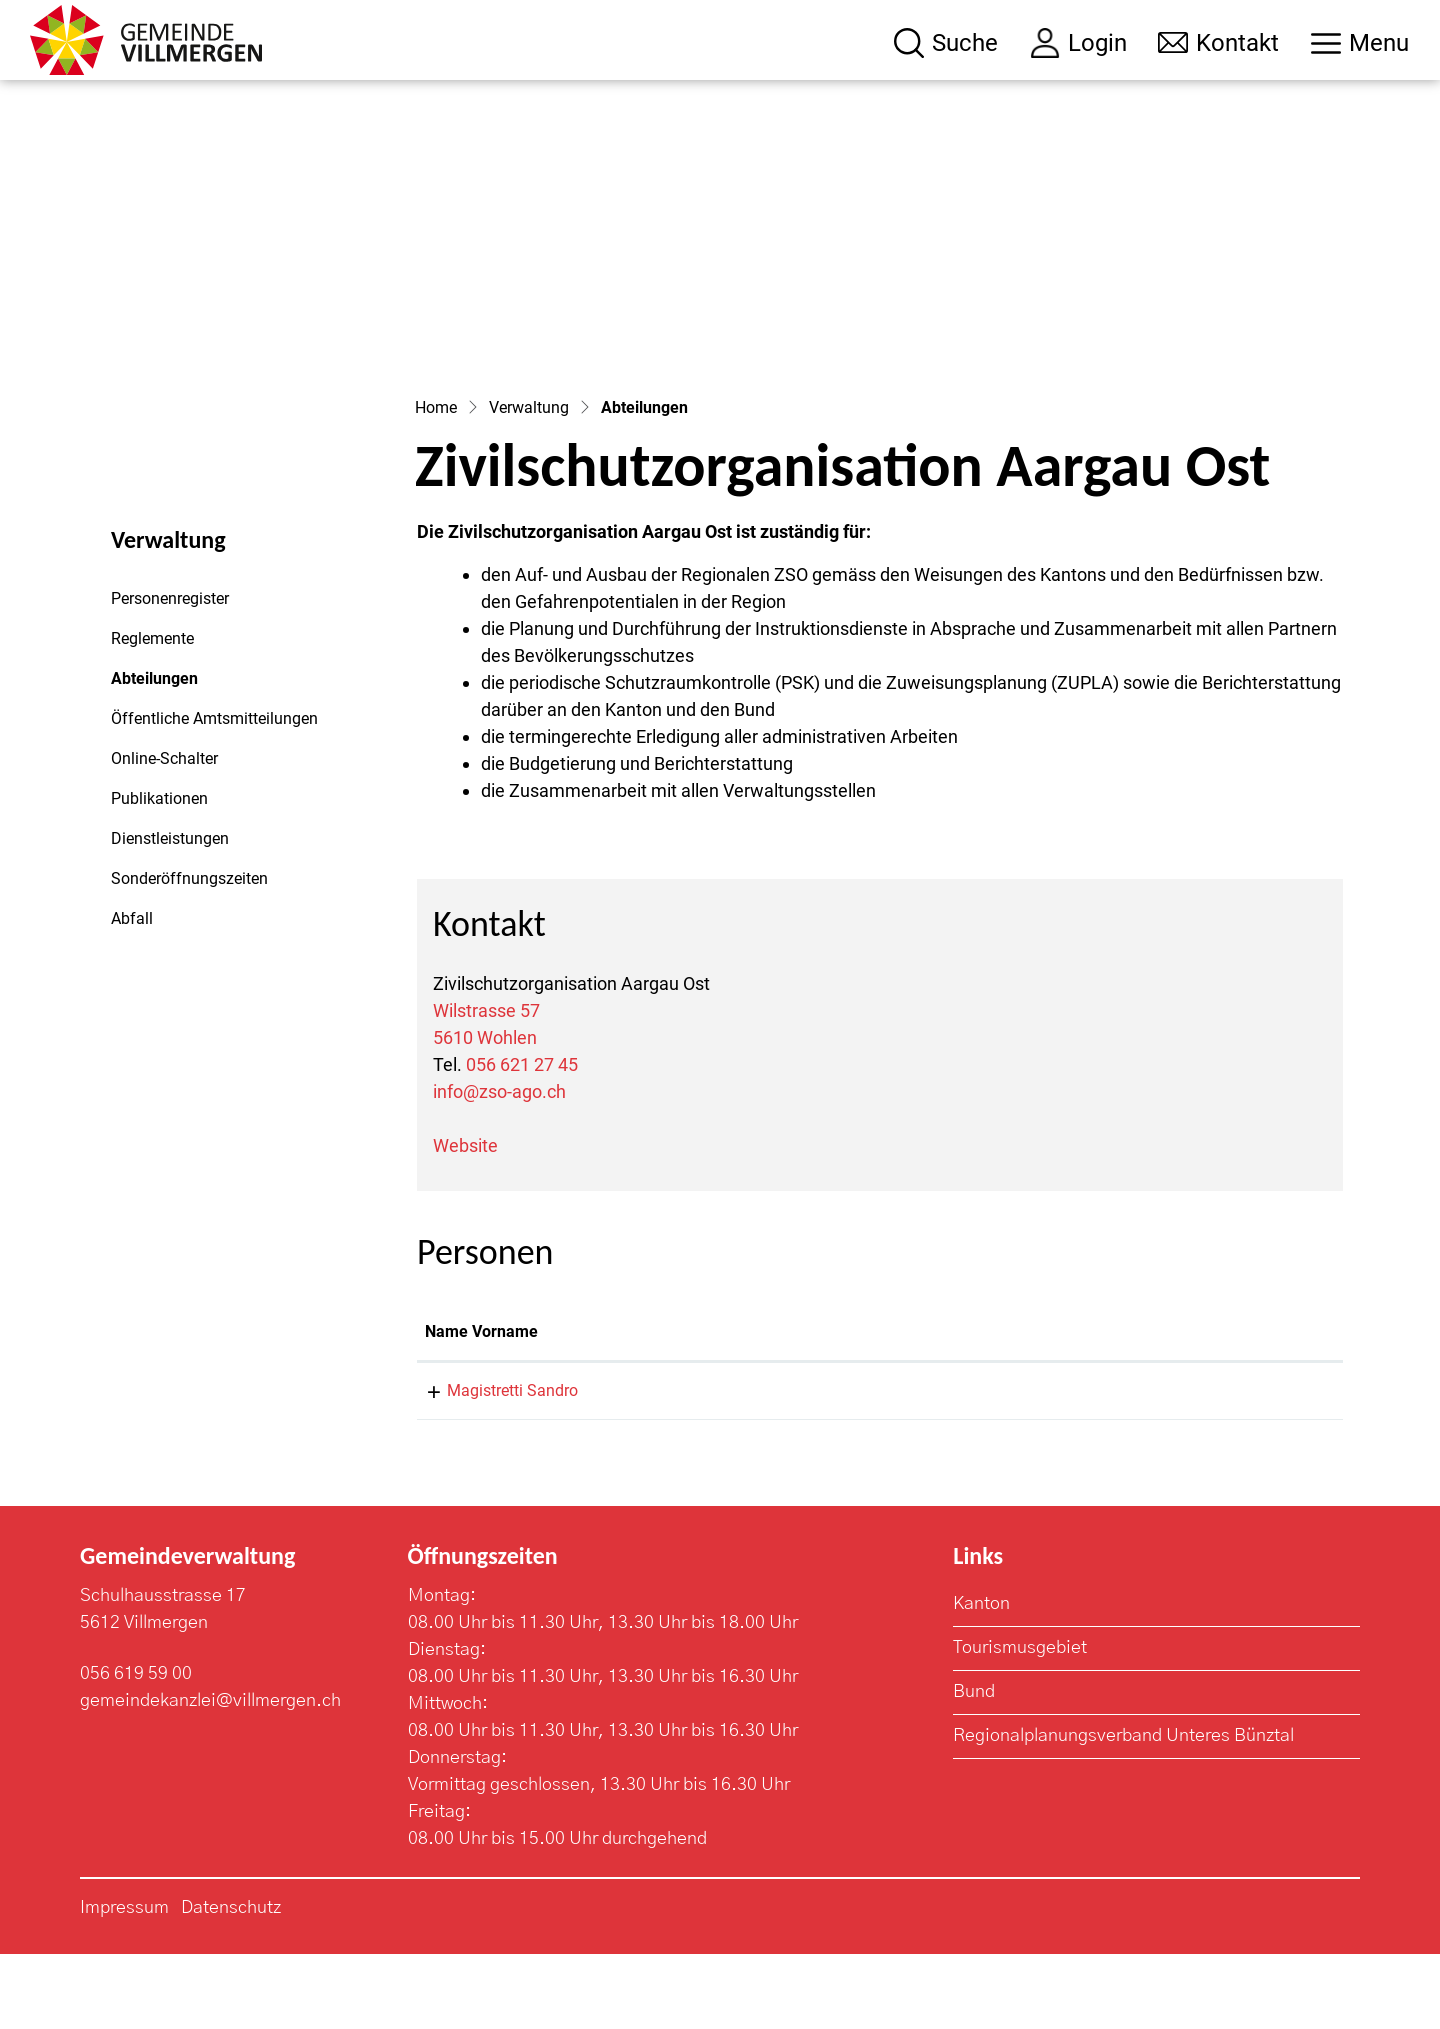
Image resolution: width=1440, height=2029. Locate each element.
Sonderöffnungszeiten (189, 953)
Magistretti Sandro (490, 1465)
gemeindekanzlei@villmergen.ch (210, 1776)
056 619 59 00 (136, 1749)
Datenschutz (231, 1983)
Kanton (981, 1679)
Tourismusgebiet (1020, 1723)
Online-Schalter (164, 833)
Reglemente (152, 713)
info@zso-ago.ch (499, 1166)
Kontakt (1068, 1406)
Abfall (132, 993)
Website (465, 1220)
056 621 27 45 (522, 1139)
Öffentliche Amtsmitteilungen (214, 793)
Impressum (124, 1983)
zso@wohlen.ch (1095, 1465)
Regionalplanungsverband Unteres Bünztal (1123, 1811)
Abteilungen (165, 759)
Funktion (825, 1406)
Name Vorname (481, 1406)
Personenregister (170, 673)
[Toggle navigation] (1360, 43)
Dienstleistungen (170, 913)
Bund (974, 1767)
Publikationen (159, 873)
